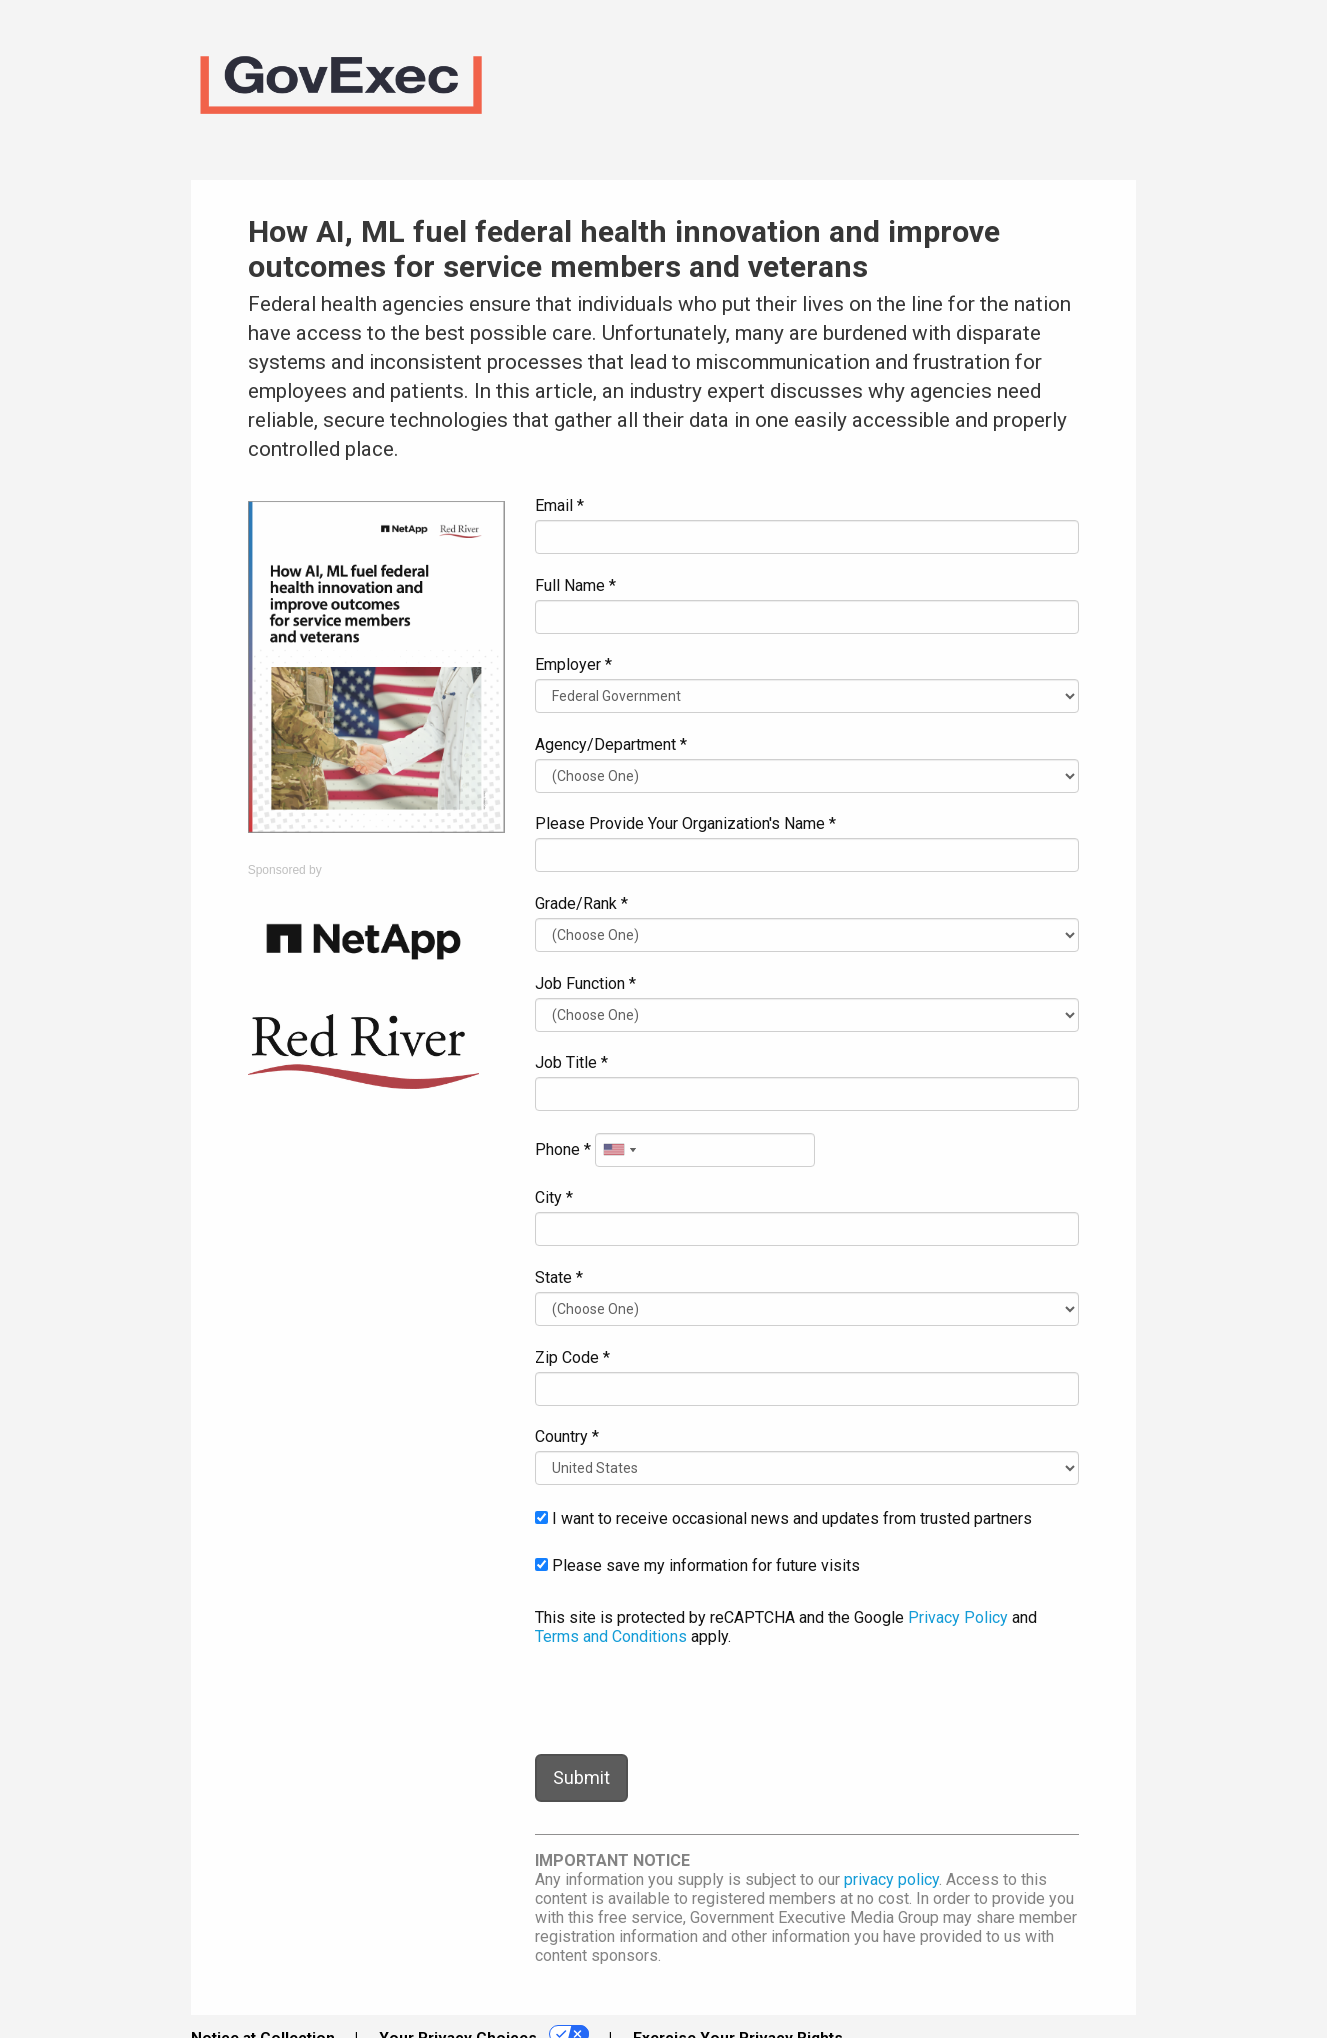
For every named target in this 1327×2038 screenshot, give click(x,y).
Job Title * (571, 1062)
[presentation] (687, 1700)
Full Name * (575, 585)
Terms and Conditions (611, 1636)
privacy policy (891, 1879)
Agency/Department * (611, 744)
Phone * (563, 1149)
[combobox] (619, 1150)
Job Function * (585, 983)
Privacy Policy (958, 1617)
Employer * (573, 664)
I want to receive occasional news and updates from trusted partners (783, 1518)
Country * (567, 1436)
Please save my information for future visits (697, 1565)
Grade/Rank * (581, 903)
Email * (559, 505)
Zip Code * (572, 1357)
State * (559, 1277)
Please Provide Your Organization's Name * (685, 823)
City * (554, 1197)
